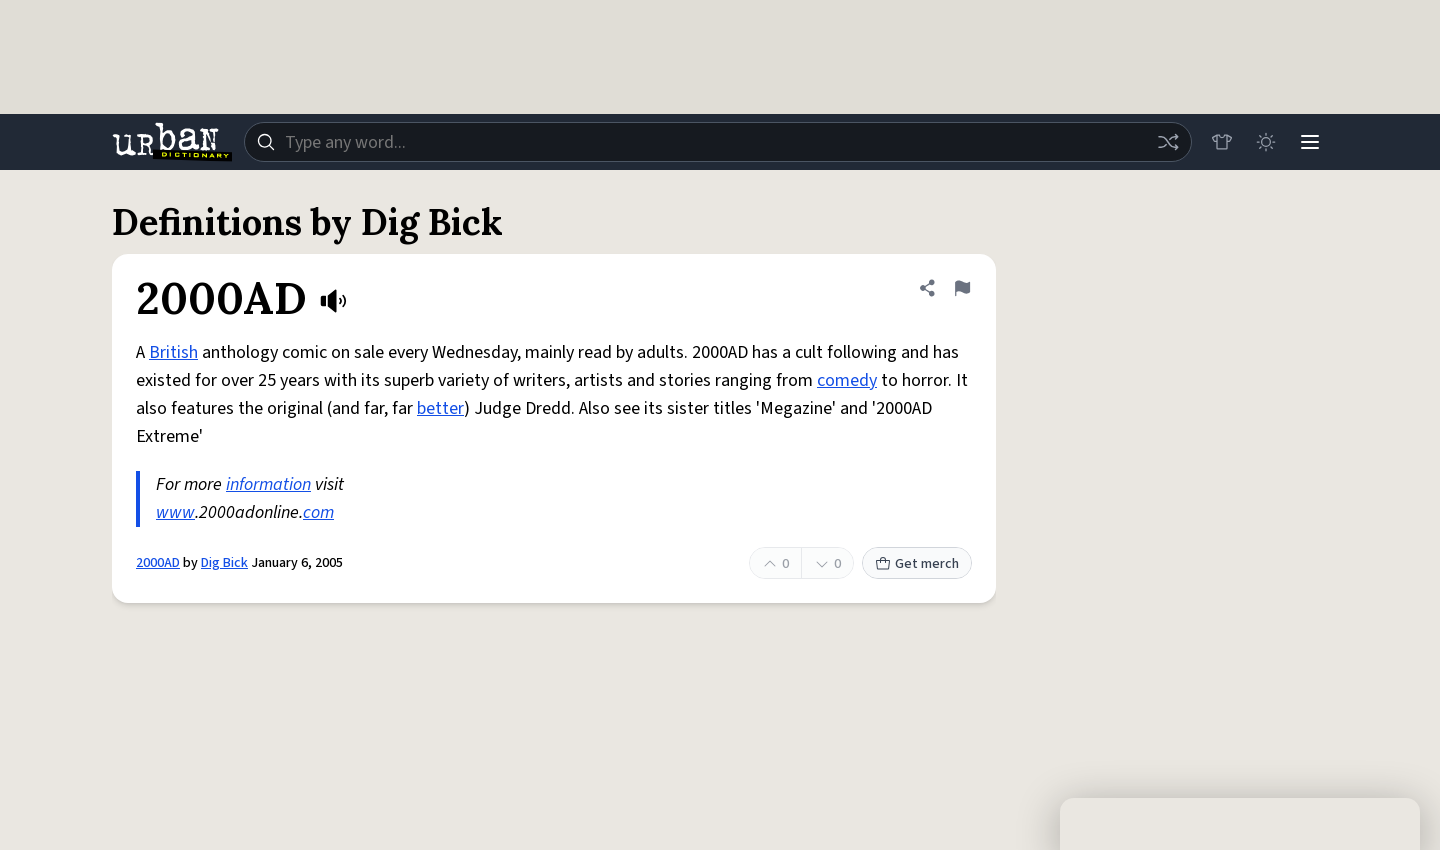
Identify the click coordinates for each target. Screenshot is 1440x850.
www (175, 512)
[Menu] (1310, 142)
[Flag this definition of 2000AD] (962, 288)
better (440, 408)
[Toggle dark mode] (1266, 142)
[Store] (1222, 142)
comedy (847, 380)
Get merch (917, 564)
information (268, 484)
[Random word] (1168, 142)
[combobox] (718, 142)
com (318, 512)
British (173, 352)
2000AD (158, 563)
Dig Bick (224, 563)
